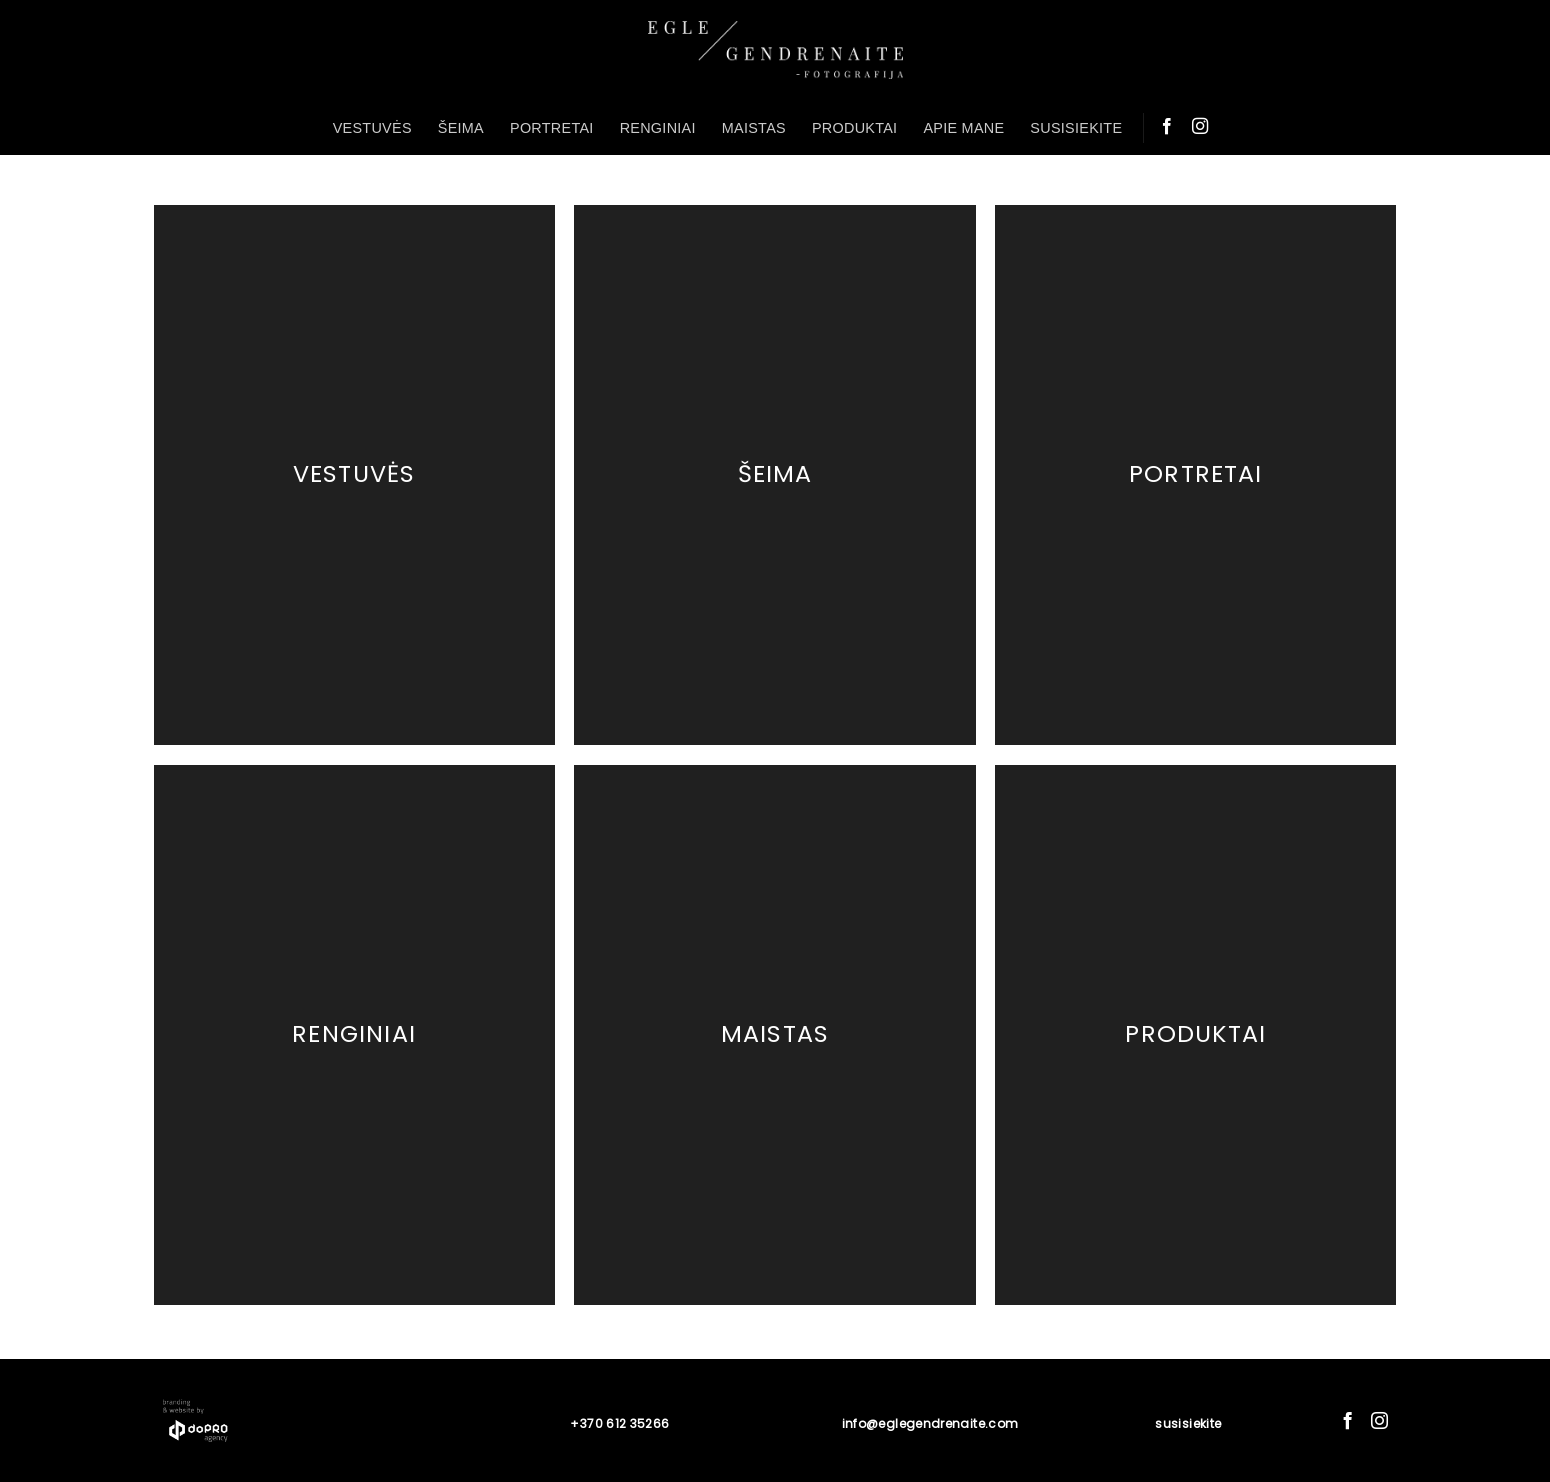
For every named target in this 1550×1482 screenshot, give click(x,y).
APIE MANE (963, 128)
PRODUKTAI (854, 128)
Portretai (1196, 474)
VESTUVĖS (372, 128)
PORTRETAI (552, 128)
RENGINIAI (658, 128)
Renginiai (354, 1033)
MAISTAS (754, 128)
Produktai (1195, 1033)
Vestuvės (354, 474)
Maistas (775, 1033)
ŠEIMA (461, 128)
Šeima (775, 474)
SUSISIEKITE (1076, 128)
